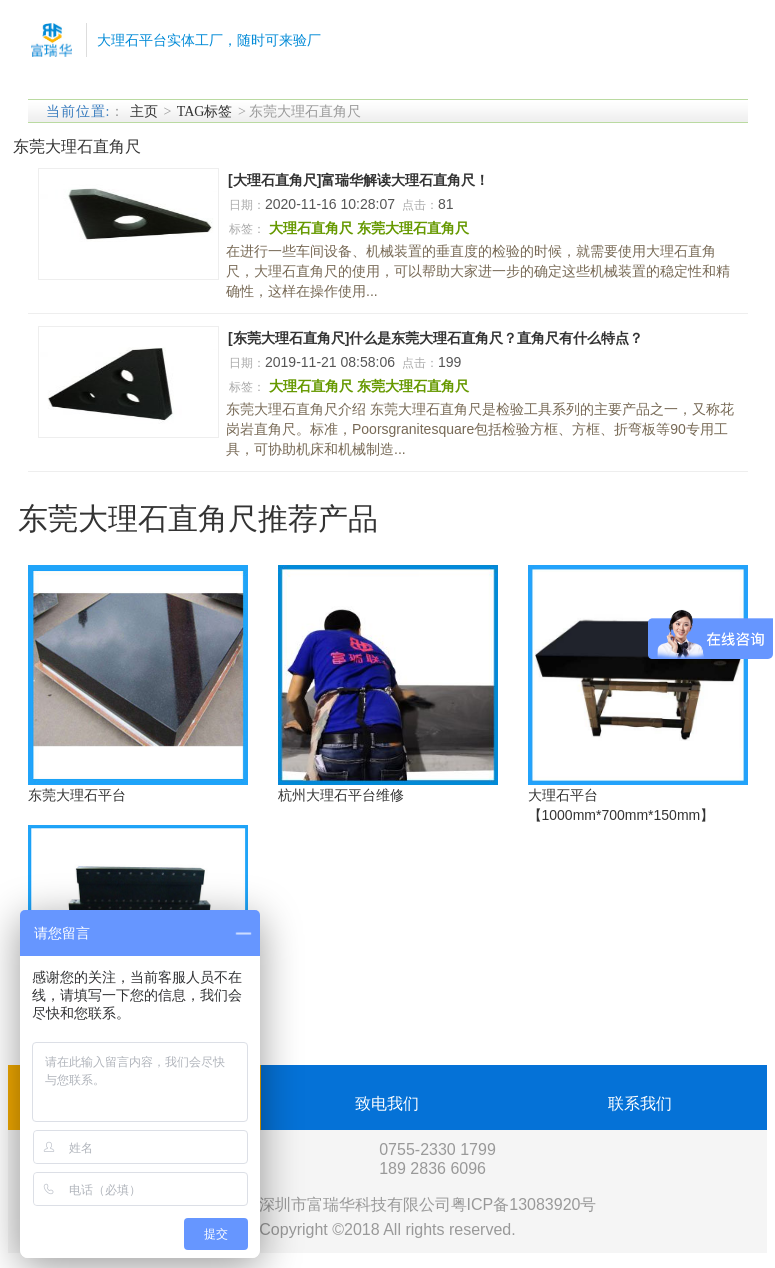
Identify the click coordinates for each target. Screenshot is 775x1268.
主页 (144, 111)
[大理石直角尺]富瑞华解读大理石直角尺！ (358, 180)
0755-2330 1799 (437, 1149)
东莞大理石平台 (77, 795)
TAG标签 (205, 111)
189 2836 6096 (432, 1168)
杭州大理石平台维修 (341, 795)
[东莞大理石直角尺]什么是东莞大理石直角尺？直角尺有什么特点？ (435, 338)
